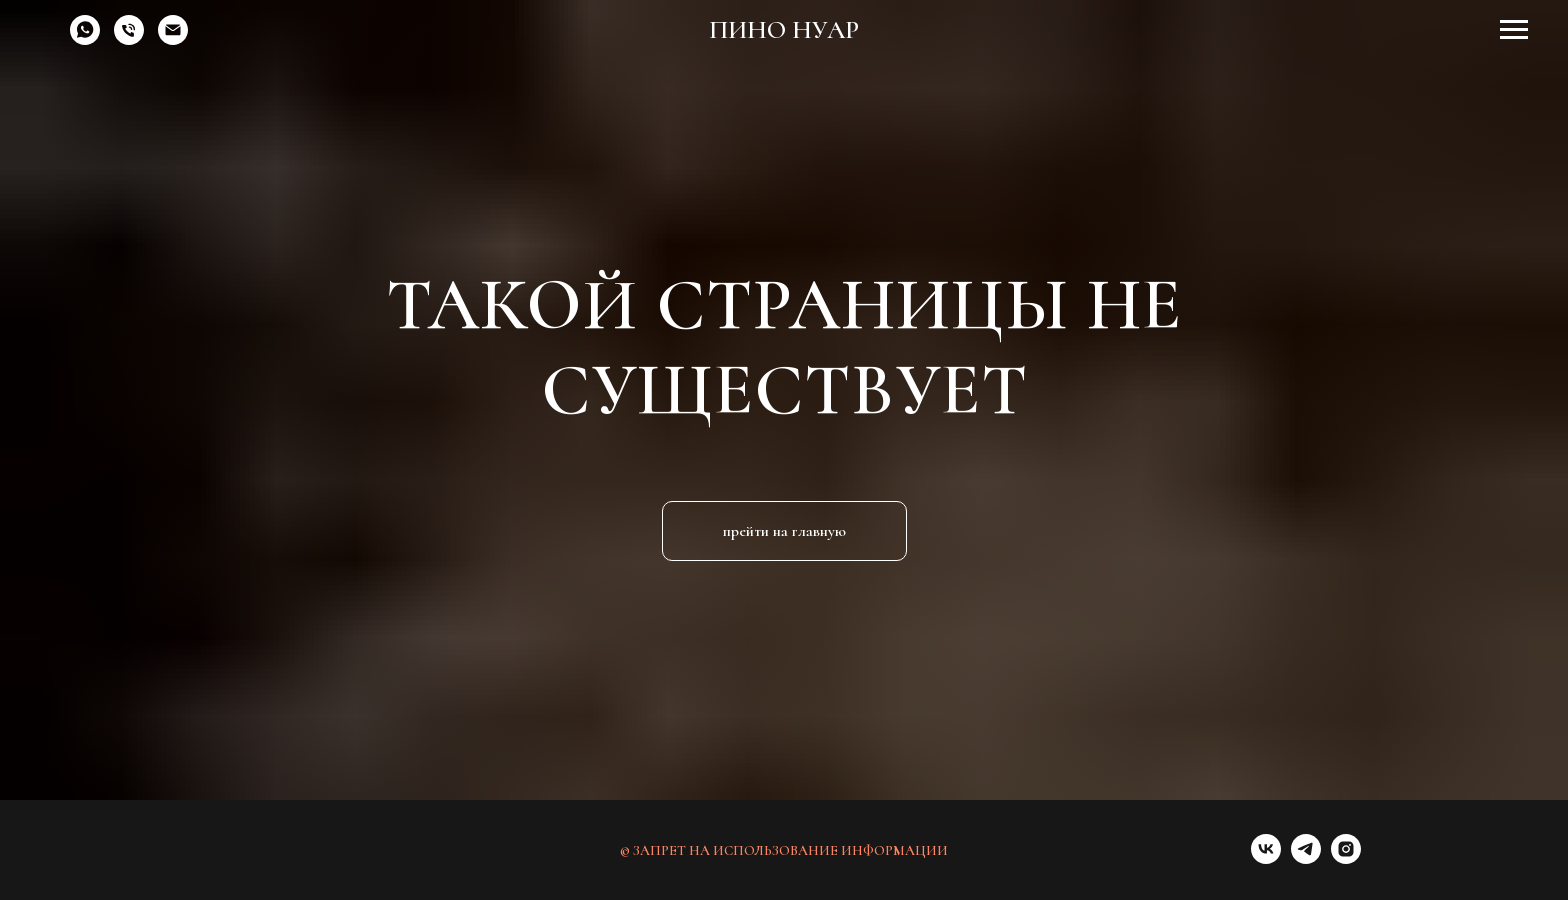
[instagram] (1346, 858)
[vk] (1266, 858)
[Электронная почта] (173, 39)
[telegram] (1306, 858)
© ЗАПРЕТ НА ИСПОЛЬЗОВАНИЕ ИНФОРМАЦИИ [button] (784, 850)
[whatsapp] (85, 39)
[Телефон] (129, 39)
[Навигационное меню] (1514, 30)
